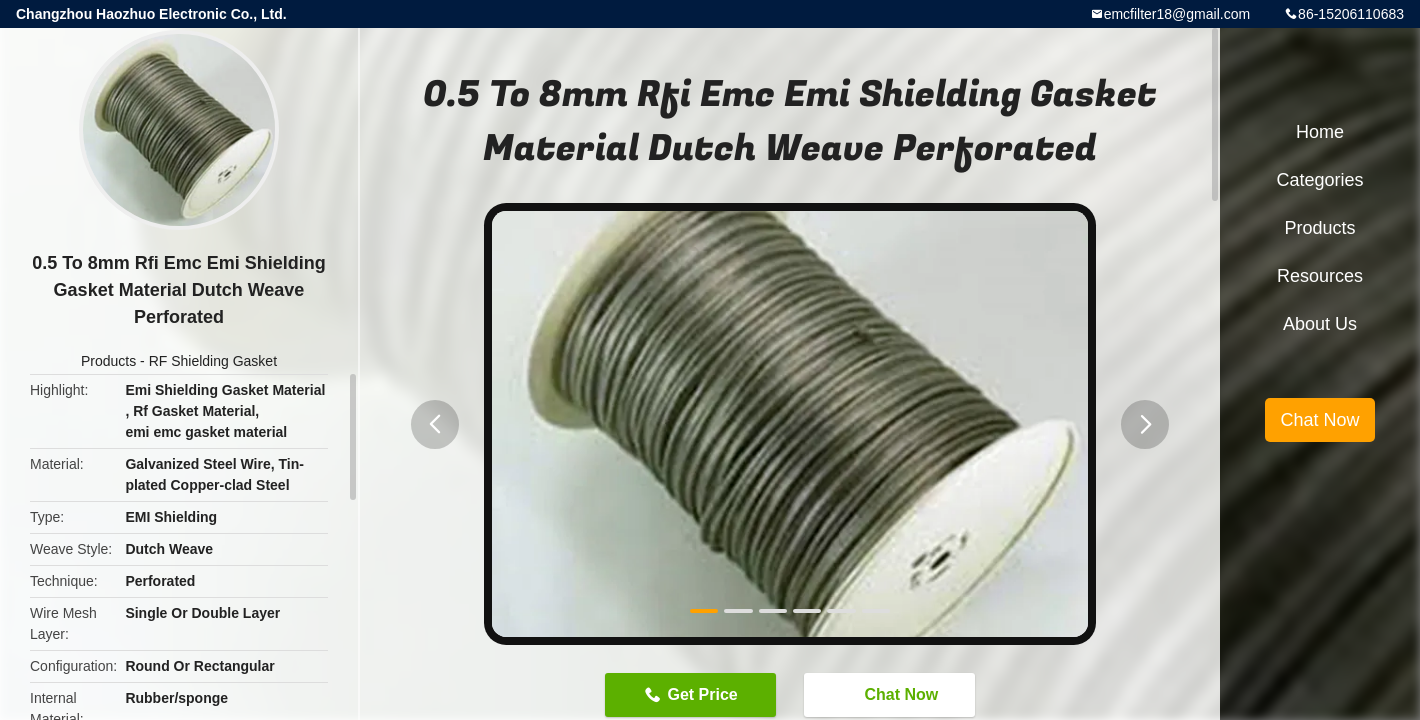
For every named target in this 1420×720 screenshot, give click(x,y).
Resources (1320, 276)
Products (108, 361)
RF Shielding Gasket (213, 361)
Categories (1319, 180)
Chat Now (891, 694)
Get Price (702, 694)
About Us (1320, 324)
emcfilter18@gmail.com (1177, 14)
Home (1320, 132)
